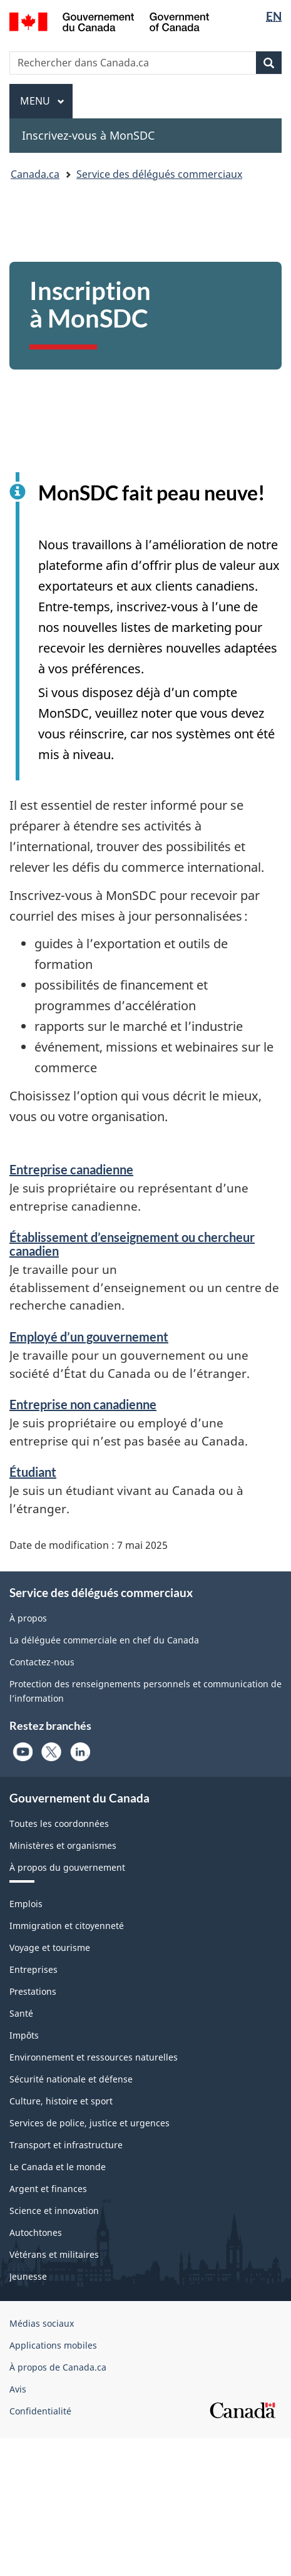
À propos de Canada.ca (57, 2367)
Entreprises (33, 1969)
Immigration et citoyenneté (66, 1926)
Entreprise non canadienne (82, 1404)
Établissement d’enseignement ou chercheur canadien (132, 1243)
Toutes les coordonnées (59, 1823)
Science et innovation (54, 2210)
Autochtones (35, 2232)
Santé (21, 2013)
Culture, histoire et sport (61, 2101)
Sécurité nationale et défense (71, 2079)
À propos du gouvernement (67, 1867)
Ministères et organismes (62, 1845)
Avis (17, 2389)
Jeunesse (28, 2276)
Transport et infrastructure (66, 2145)
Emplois (26, 1904)
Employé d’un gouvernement (88, 1336)
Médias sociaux (41, 2323)
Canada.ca (35, 174)
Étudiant (32, 1471)
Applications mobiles (53, 2345)
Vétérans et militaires (54, 2254)
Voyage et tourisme (49, 1947)
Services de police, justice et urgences (89, 2123)
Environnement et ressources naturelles (93, 2057)
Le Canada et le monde (57, 2167)
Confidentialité (40, 2411)
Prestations (32, 1991)
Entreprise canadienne (71, 1169)
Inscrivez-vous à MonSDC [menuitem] (88, 135)
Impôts (24, 2035)
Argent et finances (48, 2189)
